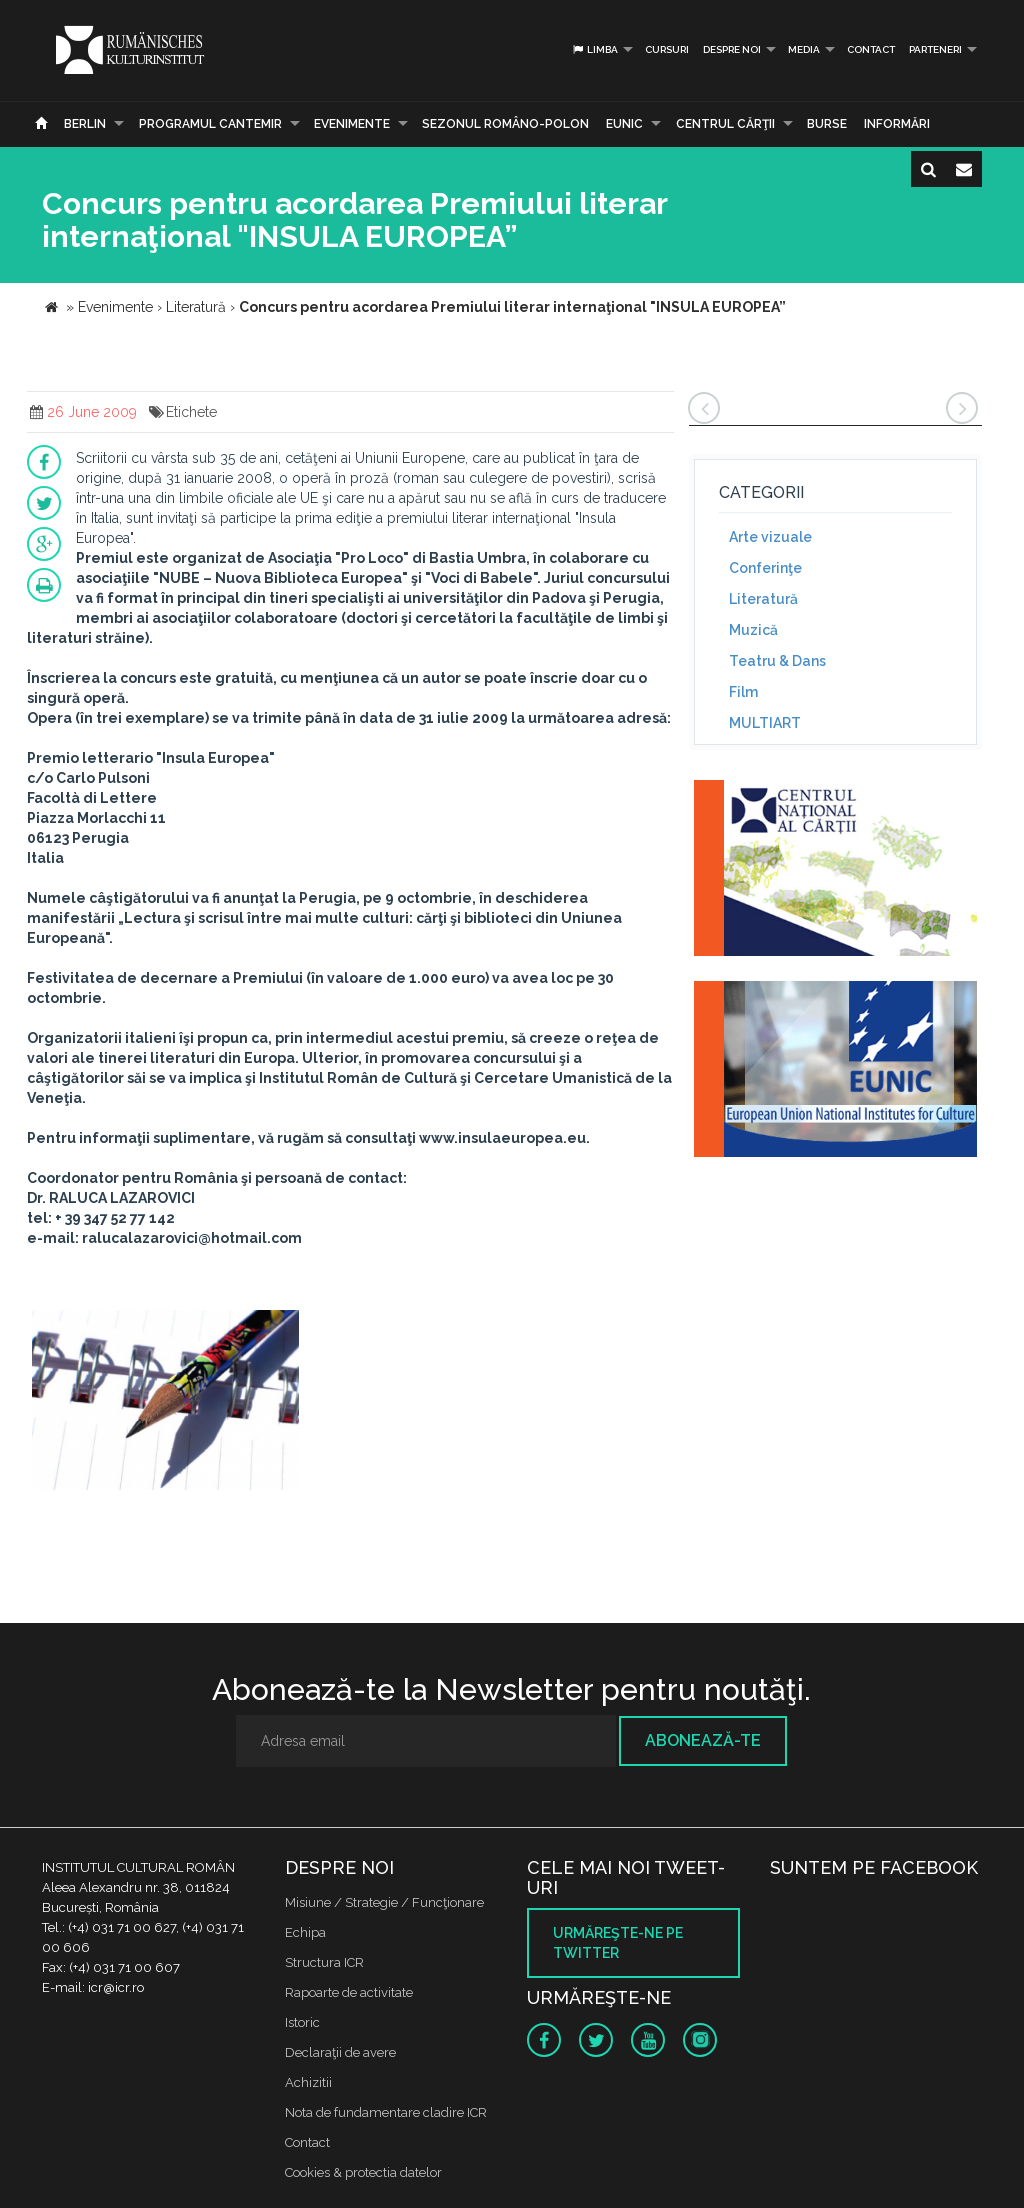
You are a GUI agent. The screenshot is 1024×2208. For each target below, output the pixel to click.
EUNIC (624, 124)
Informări (897, 124)
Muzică (753, 630)
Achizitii (308, 2082)
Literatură (763, 599)
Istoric (302, 2022)
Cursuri (667, 49)
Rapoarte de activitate (349, 1992)
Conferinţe (765, 568)
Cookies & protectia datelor (363, 2172)
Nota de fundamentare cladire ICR (386, 2112)
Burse (827, 124)
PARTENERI (935, 49)
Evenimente (352, 124)
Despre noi (732, 49)
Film (743, 692)
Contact (871, 49)
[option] (165, 1402)
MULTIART (765, 723)
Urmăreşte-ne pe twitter (618, 1943)
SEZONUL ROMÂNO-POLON (505, 124)
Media (804, 49)
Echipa (305, 1932)
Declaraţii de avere (340, 2052)
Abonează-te (703, 1740)
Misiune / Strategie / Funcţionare (384, 1902)
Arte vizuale (770, 537)
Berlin (85, 124)
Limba (594, 49)
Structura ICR (324, 1962)
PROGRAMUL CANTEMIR (210, 124)
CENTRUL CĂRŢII (725, 124)
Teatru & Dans (777, 661)
